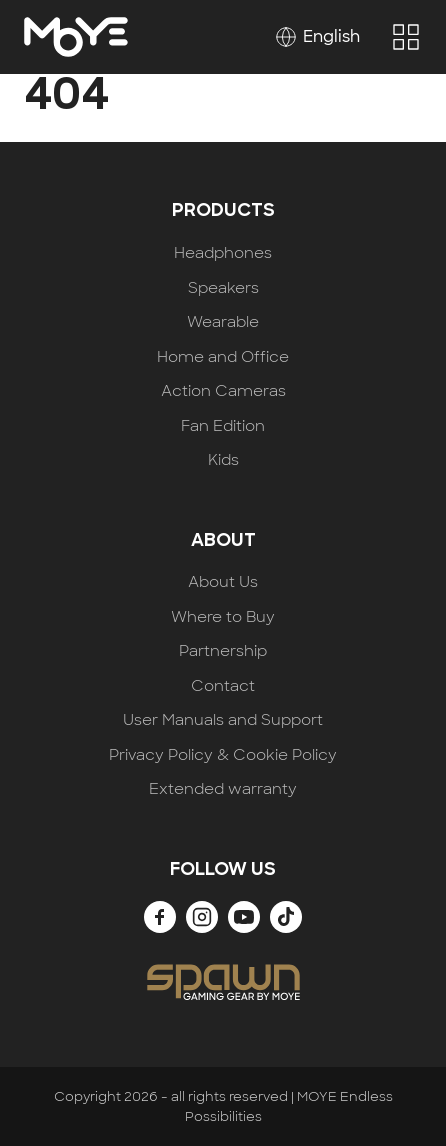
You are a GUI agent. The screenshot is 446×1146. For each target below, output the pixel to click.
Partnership (223, 651)
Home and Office (223, 357)
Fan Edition (223, 426)
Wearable (223, 322)
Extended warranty (223, 789)
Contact (223, 686)
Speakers (223, 288)
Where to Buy (223, 617)
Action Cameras (223, 391)
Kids (223, 460)
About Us (223, 582)
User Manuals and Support (223, 720)
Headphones (223, 253)
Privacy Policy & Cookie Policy (223, 755)
